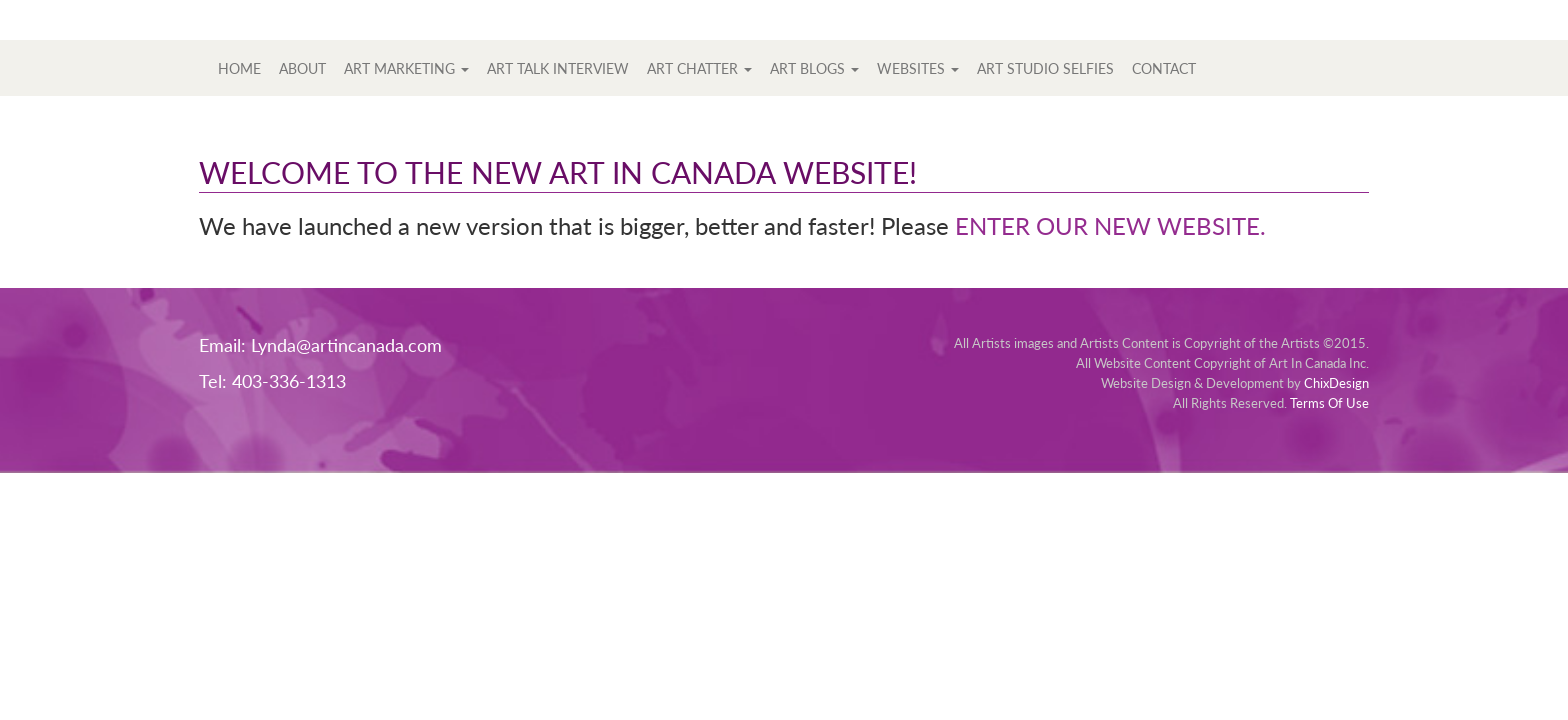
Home (239, 68)
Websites (918, 68)
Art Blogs (814, 68)
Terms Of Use (1329, 403)
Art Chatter (699, 68)
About (302, 68)
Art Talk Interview (558, 68)
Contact (1164, 68)
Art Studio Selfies (1045, 68)
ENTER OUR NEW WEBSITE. (1110, 225)
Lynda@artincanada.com (346, 345)
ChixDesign (1336, 383)
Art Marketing (406, 68)
